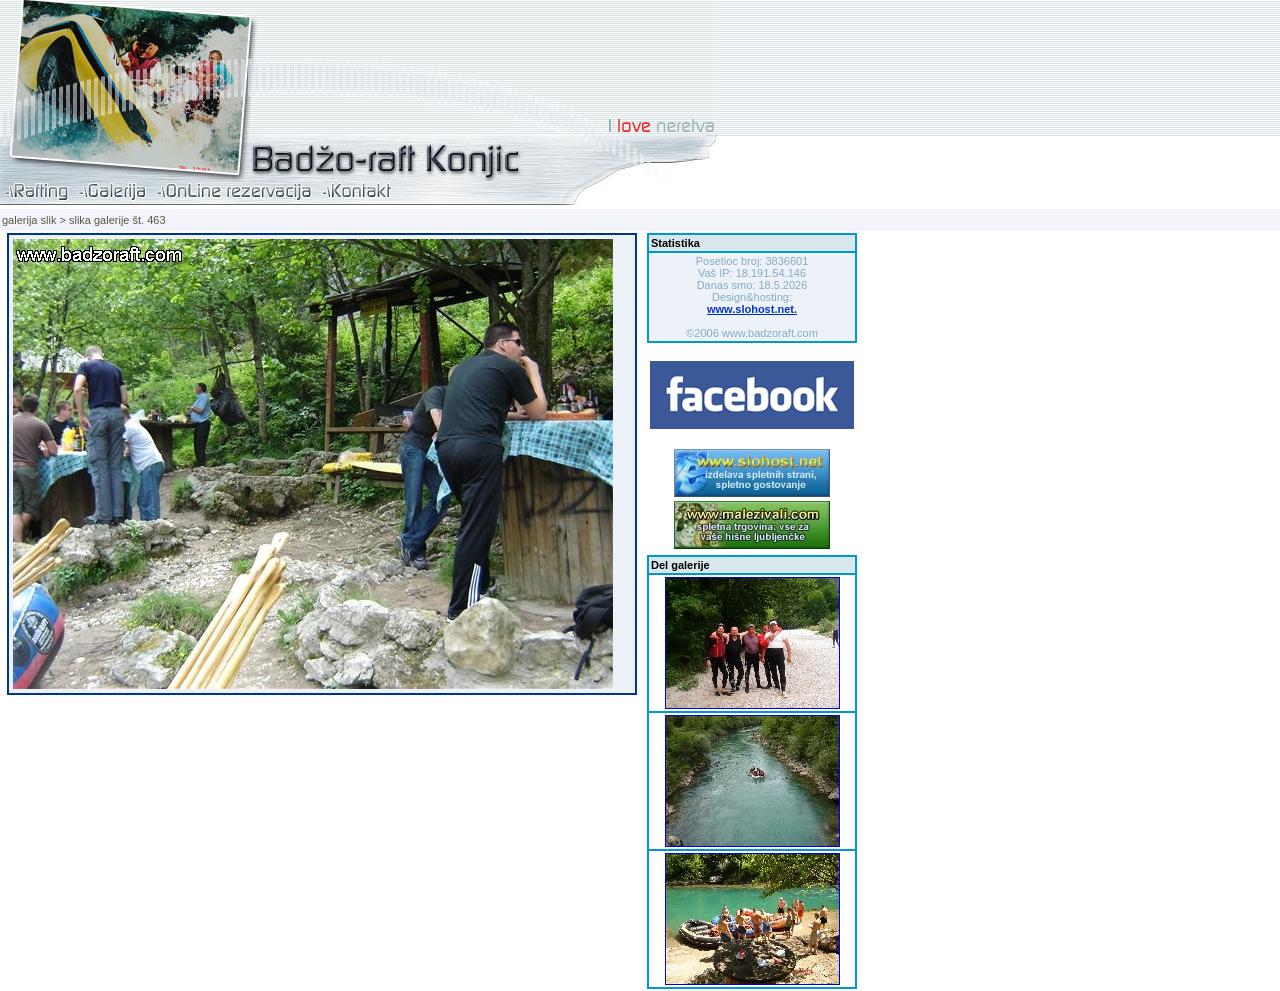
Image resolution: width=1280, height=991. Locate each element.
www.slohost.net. (752, 309)
